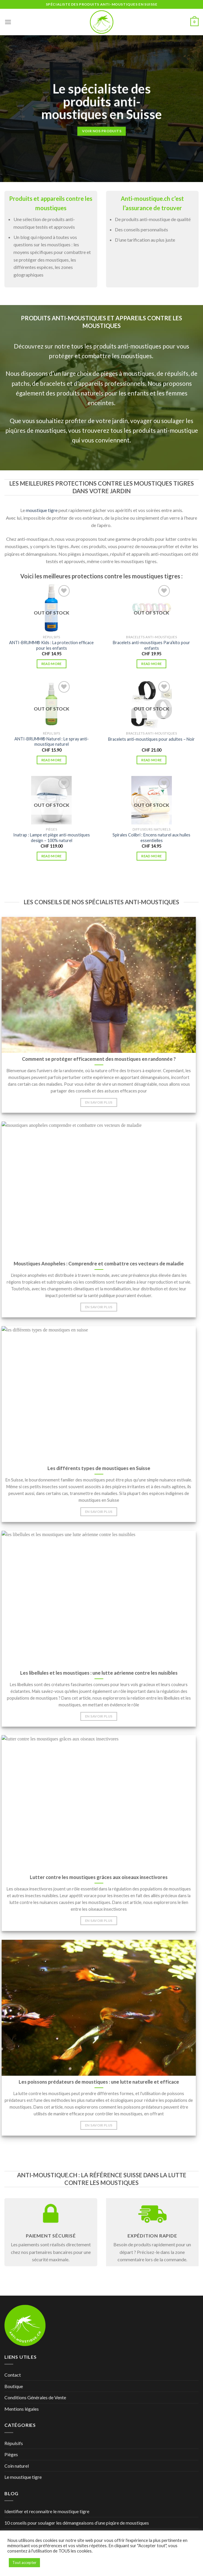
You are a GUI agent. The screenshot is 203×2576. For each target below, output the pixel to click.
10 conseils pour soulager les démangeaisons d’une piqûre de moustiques (76, 2523)
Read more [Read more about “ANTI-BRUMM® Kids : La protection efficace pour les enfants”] (51, 664)
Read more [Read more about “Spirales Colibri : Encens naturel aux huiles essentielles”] (151, 856)
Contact (12, 2375)
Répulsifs (13, 2443)
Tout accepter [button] (24, 2562)
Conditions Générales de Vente (35, 2397)
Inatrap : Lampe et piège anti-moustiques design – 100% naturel (51, 837)
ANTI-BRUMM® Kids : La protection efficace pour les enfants (51, 645)
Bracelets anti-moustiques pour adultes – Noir (151, 739)
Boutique (13, 2386)
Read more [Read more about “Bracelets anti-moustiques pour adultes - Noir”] (151, 760)
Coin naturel (16, 2466)
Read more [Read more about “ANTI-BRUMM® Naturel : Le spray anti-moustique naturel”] (51, 760)
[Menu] (7, 22)
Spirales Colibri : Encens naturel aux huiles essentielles (151, 837)
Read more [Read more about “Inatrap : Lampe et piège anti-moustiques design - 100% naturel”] (51, 856)
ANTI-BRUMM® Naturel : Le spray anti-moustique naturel (51, 741)
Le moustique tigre (23, 2477)
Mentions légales (21, 2409)
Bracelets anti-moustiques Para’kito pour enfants (151, 645)
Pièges (11, 2454)
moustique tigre (42, 510)
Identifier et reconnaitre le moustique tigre (46, 2511)
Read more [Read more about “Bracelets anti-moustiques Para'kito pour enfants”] (151, 664)
